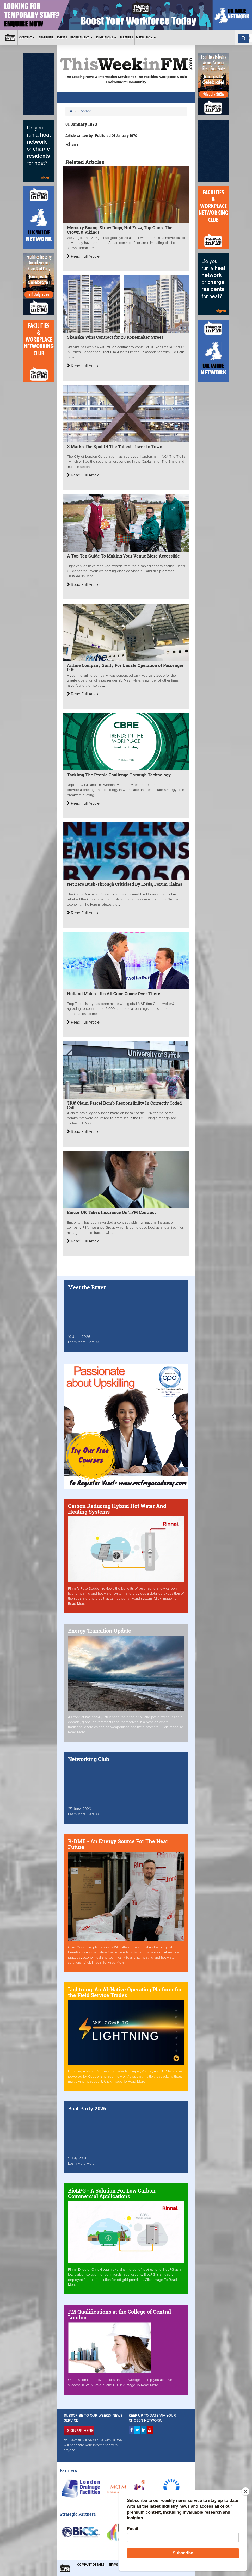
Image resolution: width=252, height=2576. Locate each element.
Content (27, 37)
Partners (126, 37)
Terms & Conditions (124, 2564)
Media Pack (146, 37)
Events (62, 37)
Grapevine (46, 37)
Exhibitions (106, 37)
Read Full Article (83, 256)
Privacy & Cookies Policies (166, 2564)
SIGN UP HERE (80, 2430)
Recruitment (81, 37)
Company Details (91, 2564)
